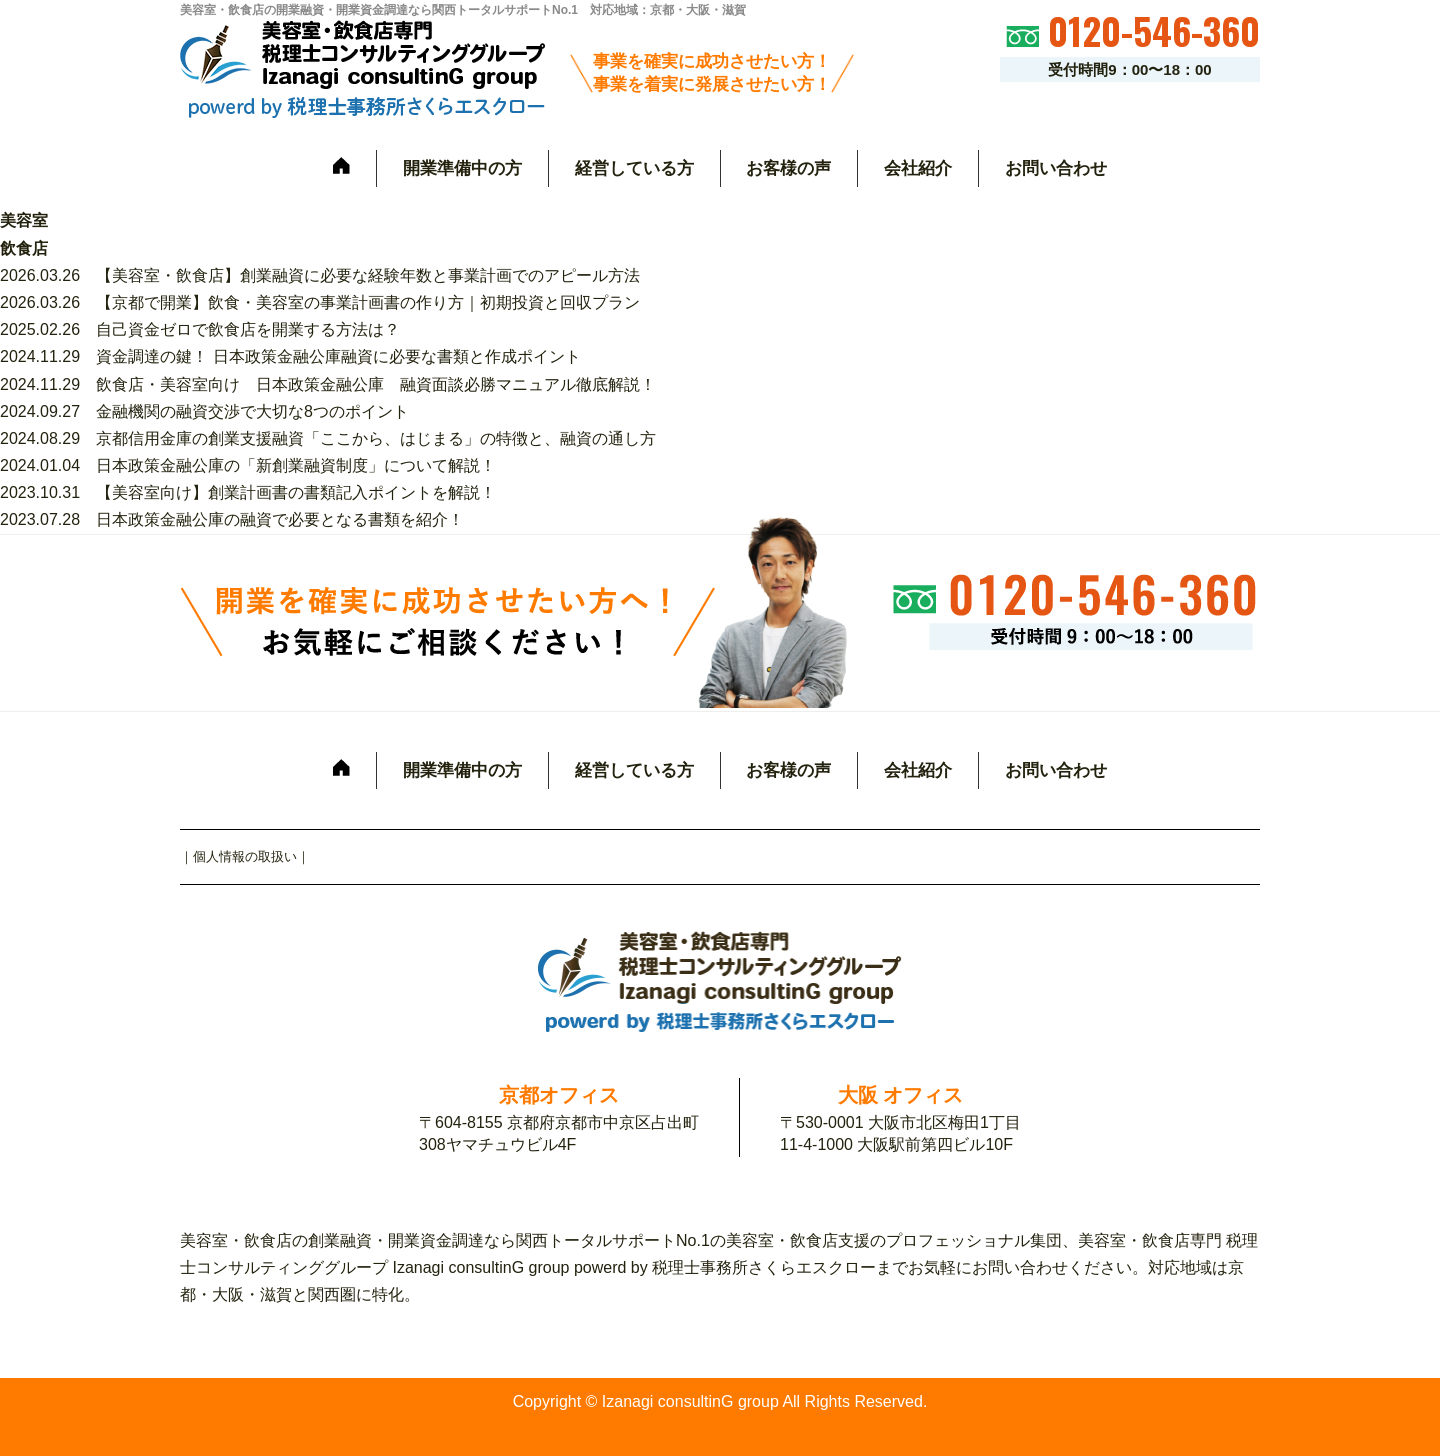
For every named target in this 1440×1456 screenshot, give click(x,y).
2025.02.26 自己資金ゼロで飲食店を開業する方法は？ (200, 329)
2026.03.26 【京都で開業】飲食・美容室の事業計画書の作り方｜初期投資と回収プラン (320, 302)
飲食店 (24, 248)
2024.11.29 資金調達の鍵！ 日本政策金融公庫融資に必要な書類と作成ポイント (290, 356)
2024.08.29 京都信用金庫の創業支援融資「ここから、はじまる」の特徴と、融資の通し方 (328, 438)
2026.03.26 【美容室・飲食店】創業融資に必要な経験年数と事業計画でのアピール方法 (320, 275)
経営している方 (634, 168)
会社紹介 (918, 168)
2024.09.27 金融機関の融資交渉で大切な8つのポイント (204, 411)
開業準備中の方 (462, 168)
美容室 (24, 220)
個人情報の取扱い (245, 856)
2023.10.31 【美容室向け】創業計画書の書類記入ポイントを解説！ (248, 492)
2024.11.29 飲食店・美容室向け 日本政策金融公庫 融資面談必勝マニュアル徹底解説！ (328, 384)
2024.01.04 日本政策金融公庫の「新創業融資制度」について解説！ (248, 465)
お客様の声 (788, 168)
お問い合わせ (1056, 168)
